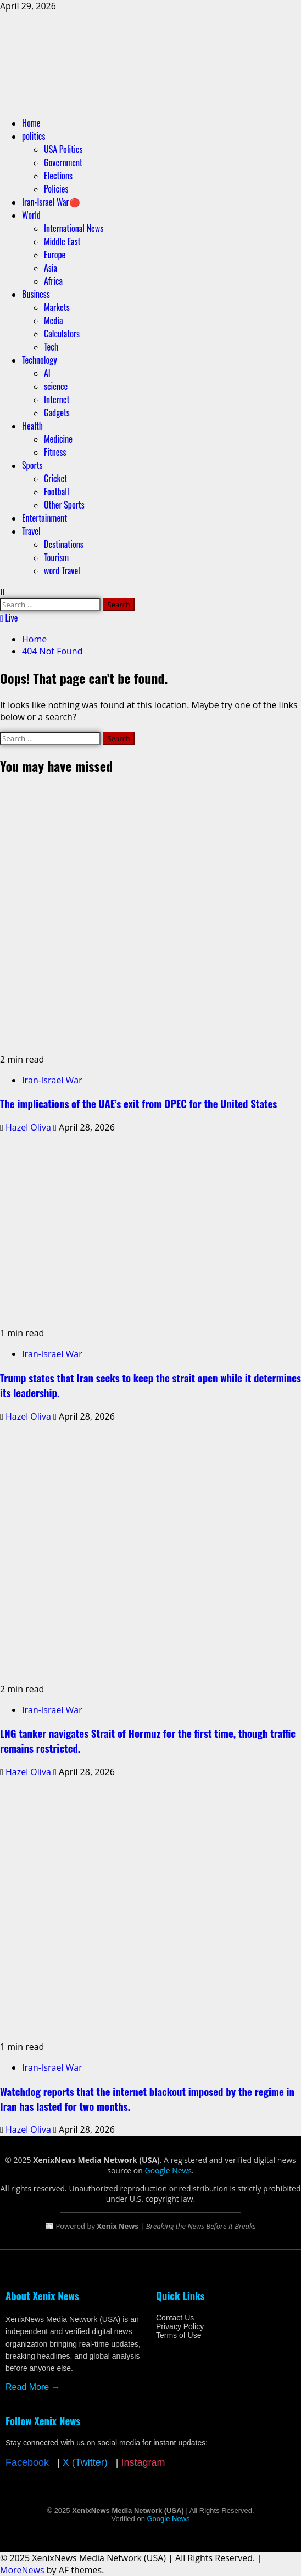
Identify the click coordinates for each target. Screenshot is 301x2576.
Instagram (143, 2462)
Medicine (58, 438)
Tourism (56, 557)
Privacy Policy (180, 2326)
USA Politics (63, 149)
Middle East (62, 241)
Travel (31, 531)
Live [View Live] (9, 617)
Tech (51, 346)
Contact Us (175, 2317)
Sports (32, 465)
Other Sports (64, 504)
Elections (58, 175)
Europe (54, 254)
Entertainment (44, 517)
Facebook (27, 2462)
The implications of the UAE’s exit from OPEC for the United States (138, 1103)
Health (32, 425)
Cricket (55, 478)
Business (36, 294)
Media (53, 320)
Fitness (55, 452)
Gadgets (57, 412)
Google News (168, 2170)
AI (47, 373)
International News (73, 228)
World (31, 215)
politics (33, 136)
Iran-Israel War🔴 (51, 201)
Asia (50, 267)
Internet (56, 399)
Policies (56, 188)
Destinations (63, 544)
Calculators (62, 333)
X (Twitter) (85, 2462)
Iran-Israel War (52, 1080)
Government (63, 162)
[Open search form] (2, 592)
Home (31, 122)
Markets (57, 307)
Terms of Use (178, 2335)
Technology (39, 359)
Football (56, 491)
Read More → (32, 2387)
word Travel (62, 570)
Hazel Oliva (29, 1127)
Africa (53, 280)
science (56, 386)
